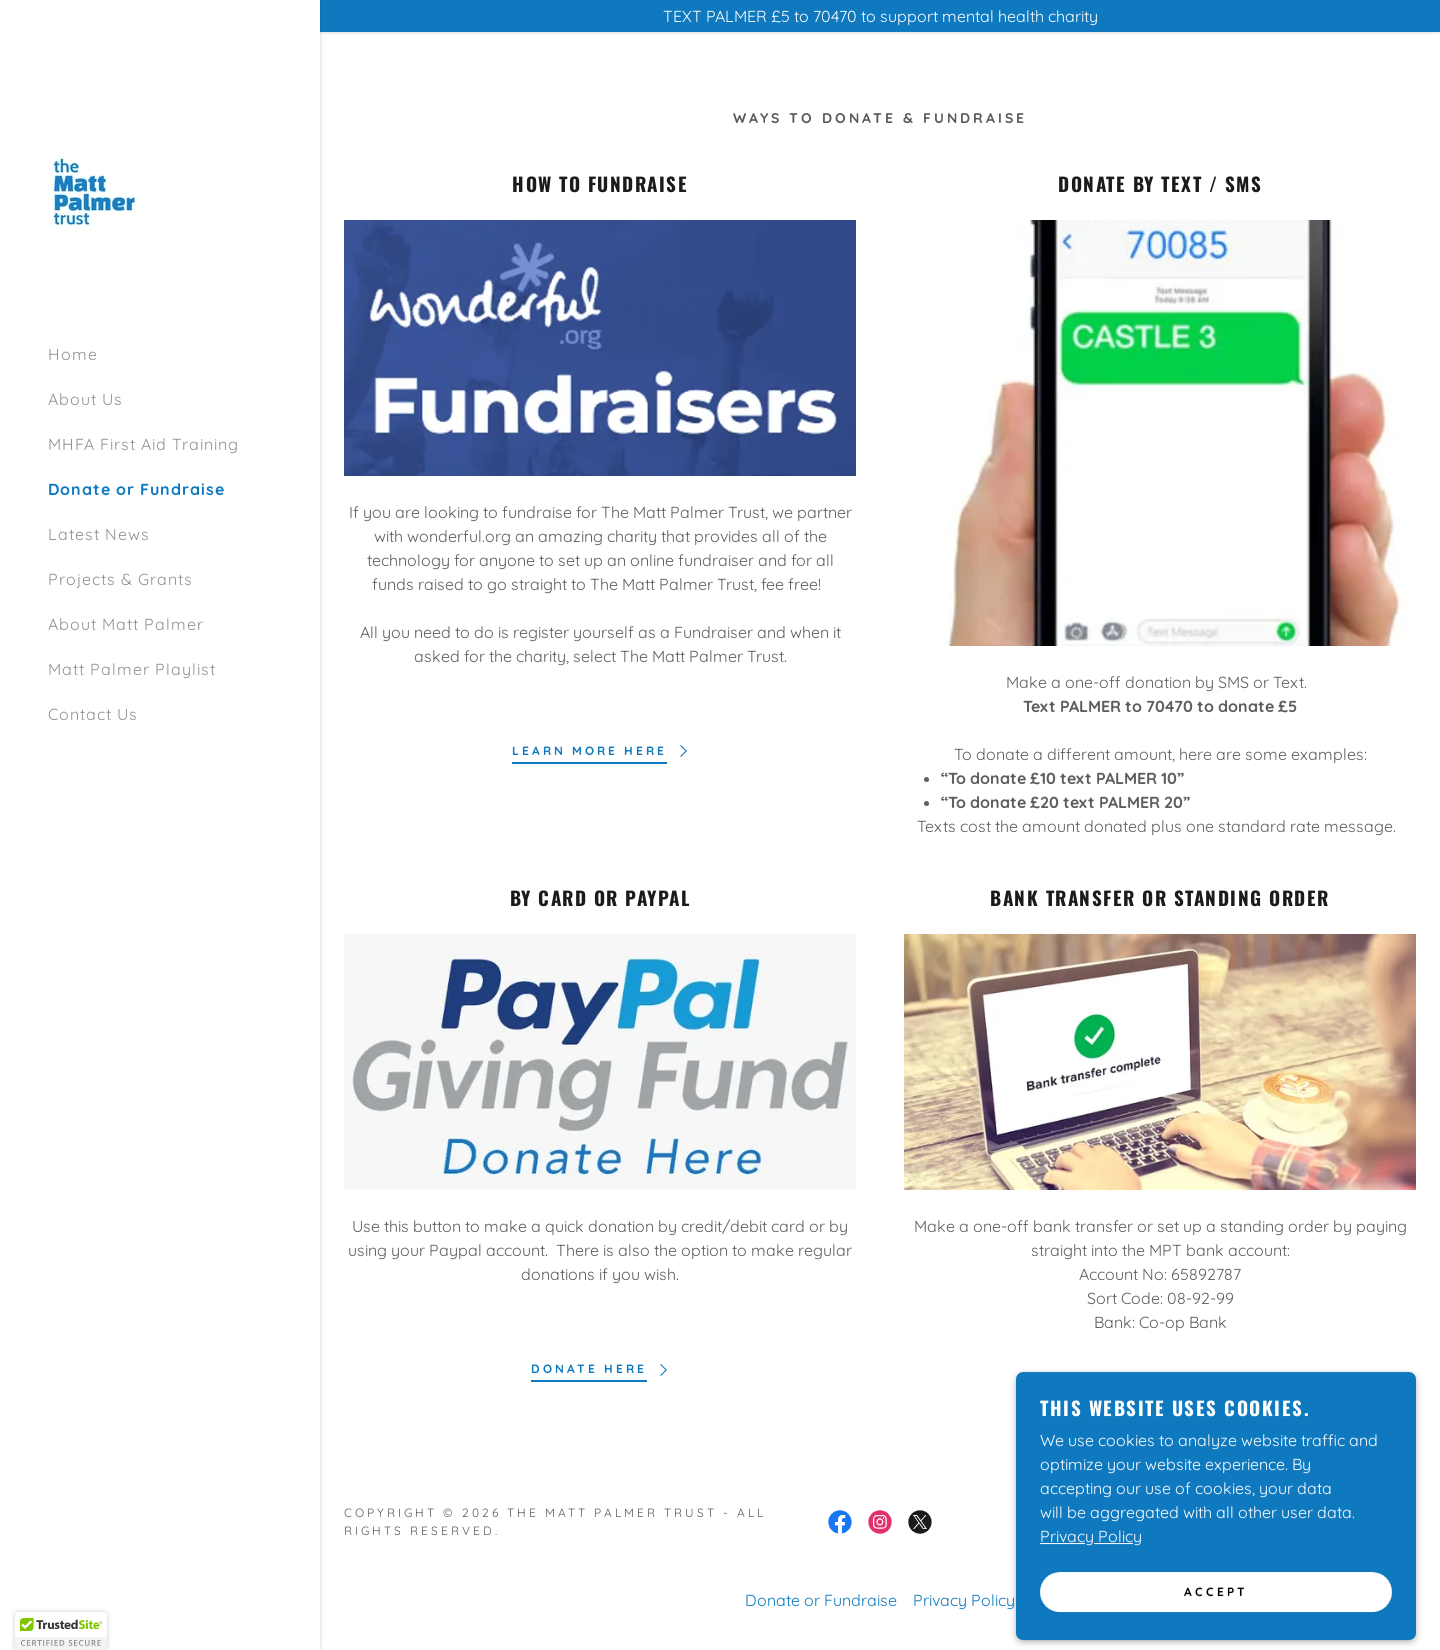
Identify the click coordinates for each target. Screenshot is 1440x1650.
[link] (103, 190)
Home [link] (73, 354)
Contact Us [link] (93, 714)
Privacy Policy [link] (964, 1600)
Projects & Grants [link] (120, 579)
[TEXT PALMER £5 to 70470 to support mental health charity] (880, 16)
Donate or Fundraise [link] (136, 489)
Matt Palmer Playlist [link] (132, 669)
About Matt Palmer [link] (126, 624)
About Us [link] (85, 399)
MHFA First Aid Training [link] (143, 444)
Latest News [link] (99, 534)
